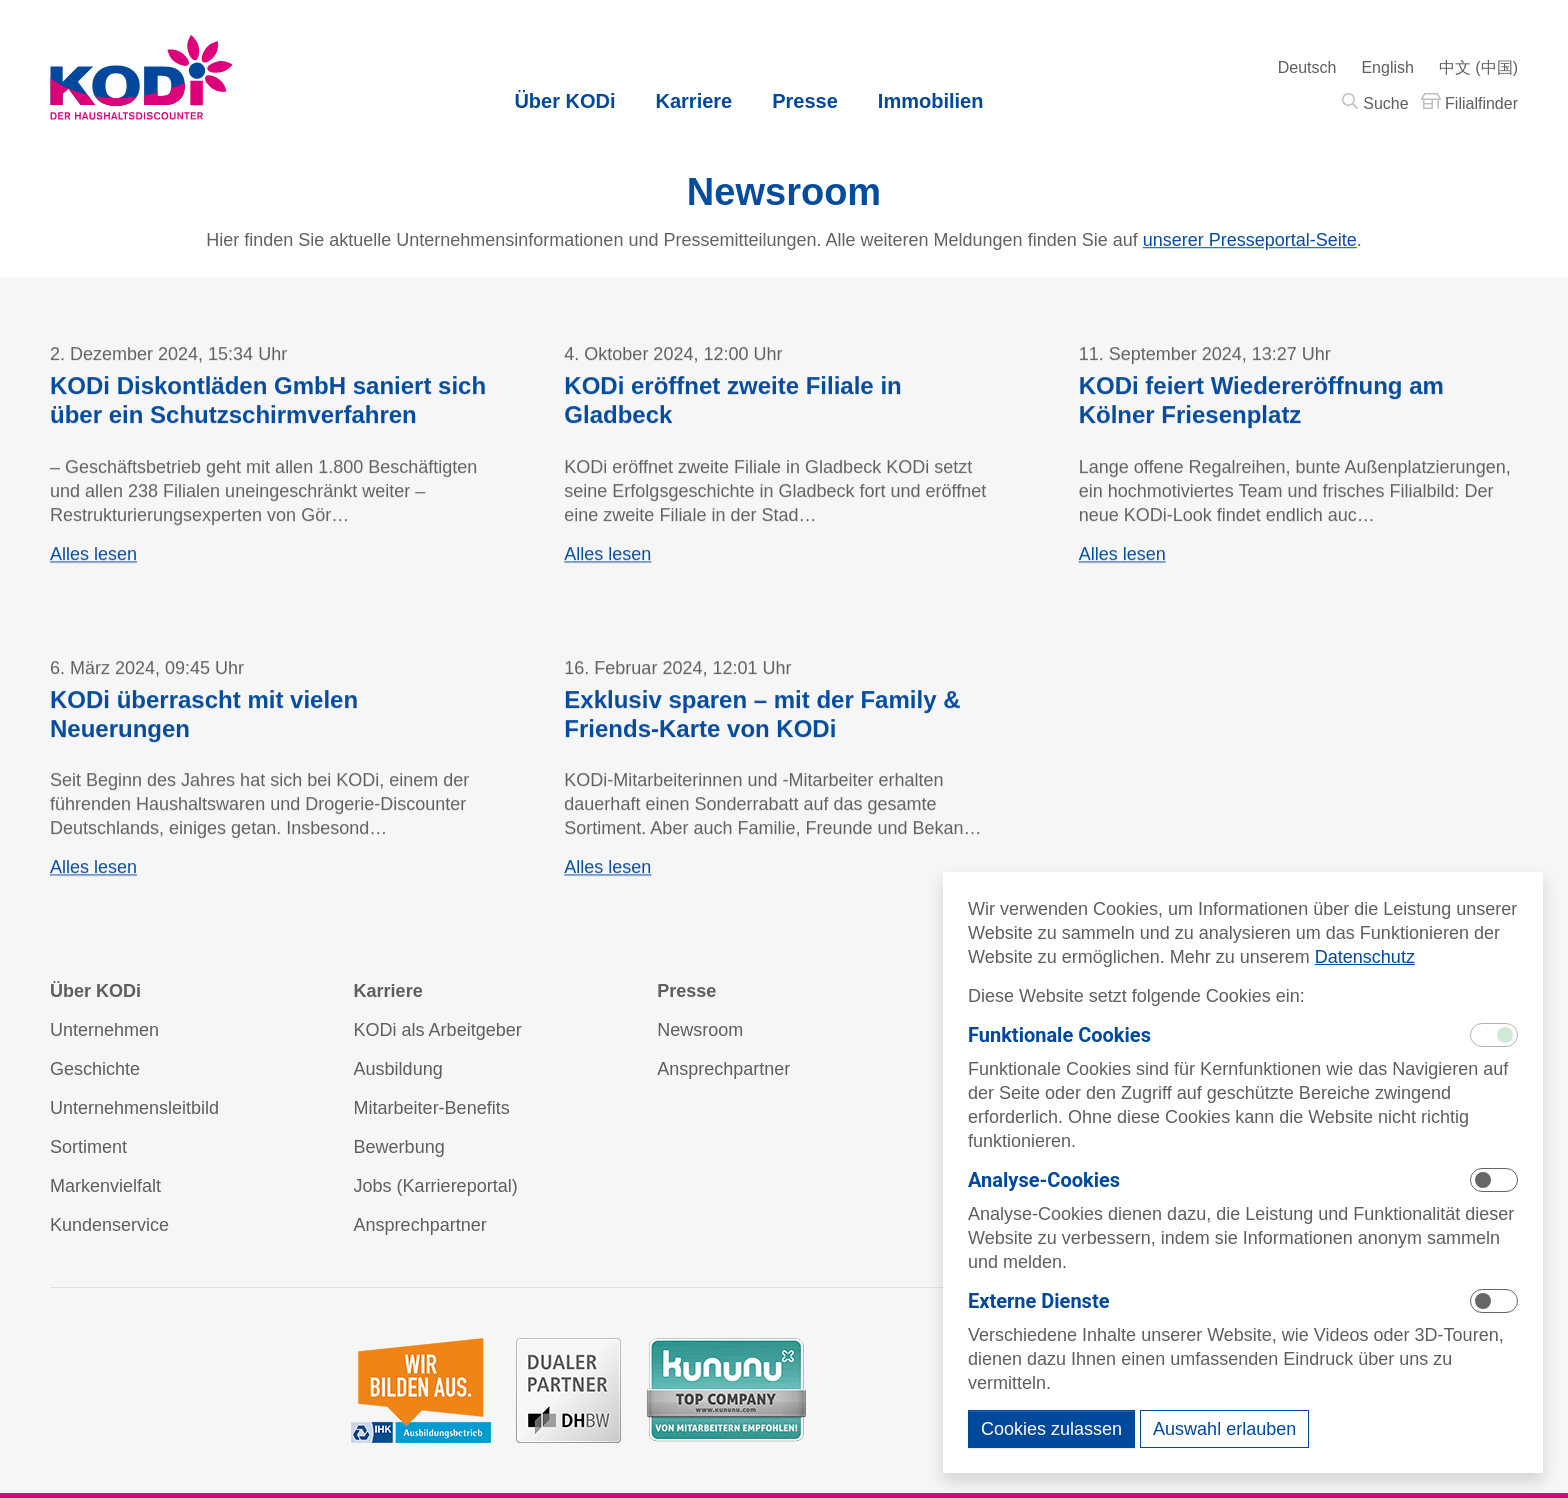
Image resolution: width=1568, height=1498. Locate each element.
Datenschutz (1365, 957)
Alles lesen (93, 558)
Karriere (694, 101)
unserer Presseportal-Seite (1250, 241)
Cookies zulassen (1051, 1429)
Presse (805, 101)
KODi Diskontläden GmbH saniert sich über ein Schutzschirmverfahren (268, 404)
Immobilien (931, 101)
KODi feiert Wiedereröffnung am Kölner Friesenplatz (1261, 404)
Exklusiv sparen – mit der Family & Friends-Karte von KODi (762, 718)
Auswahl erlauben (1224, 1429)
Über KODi (564, 101)
